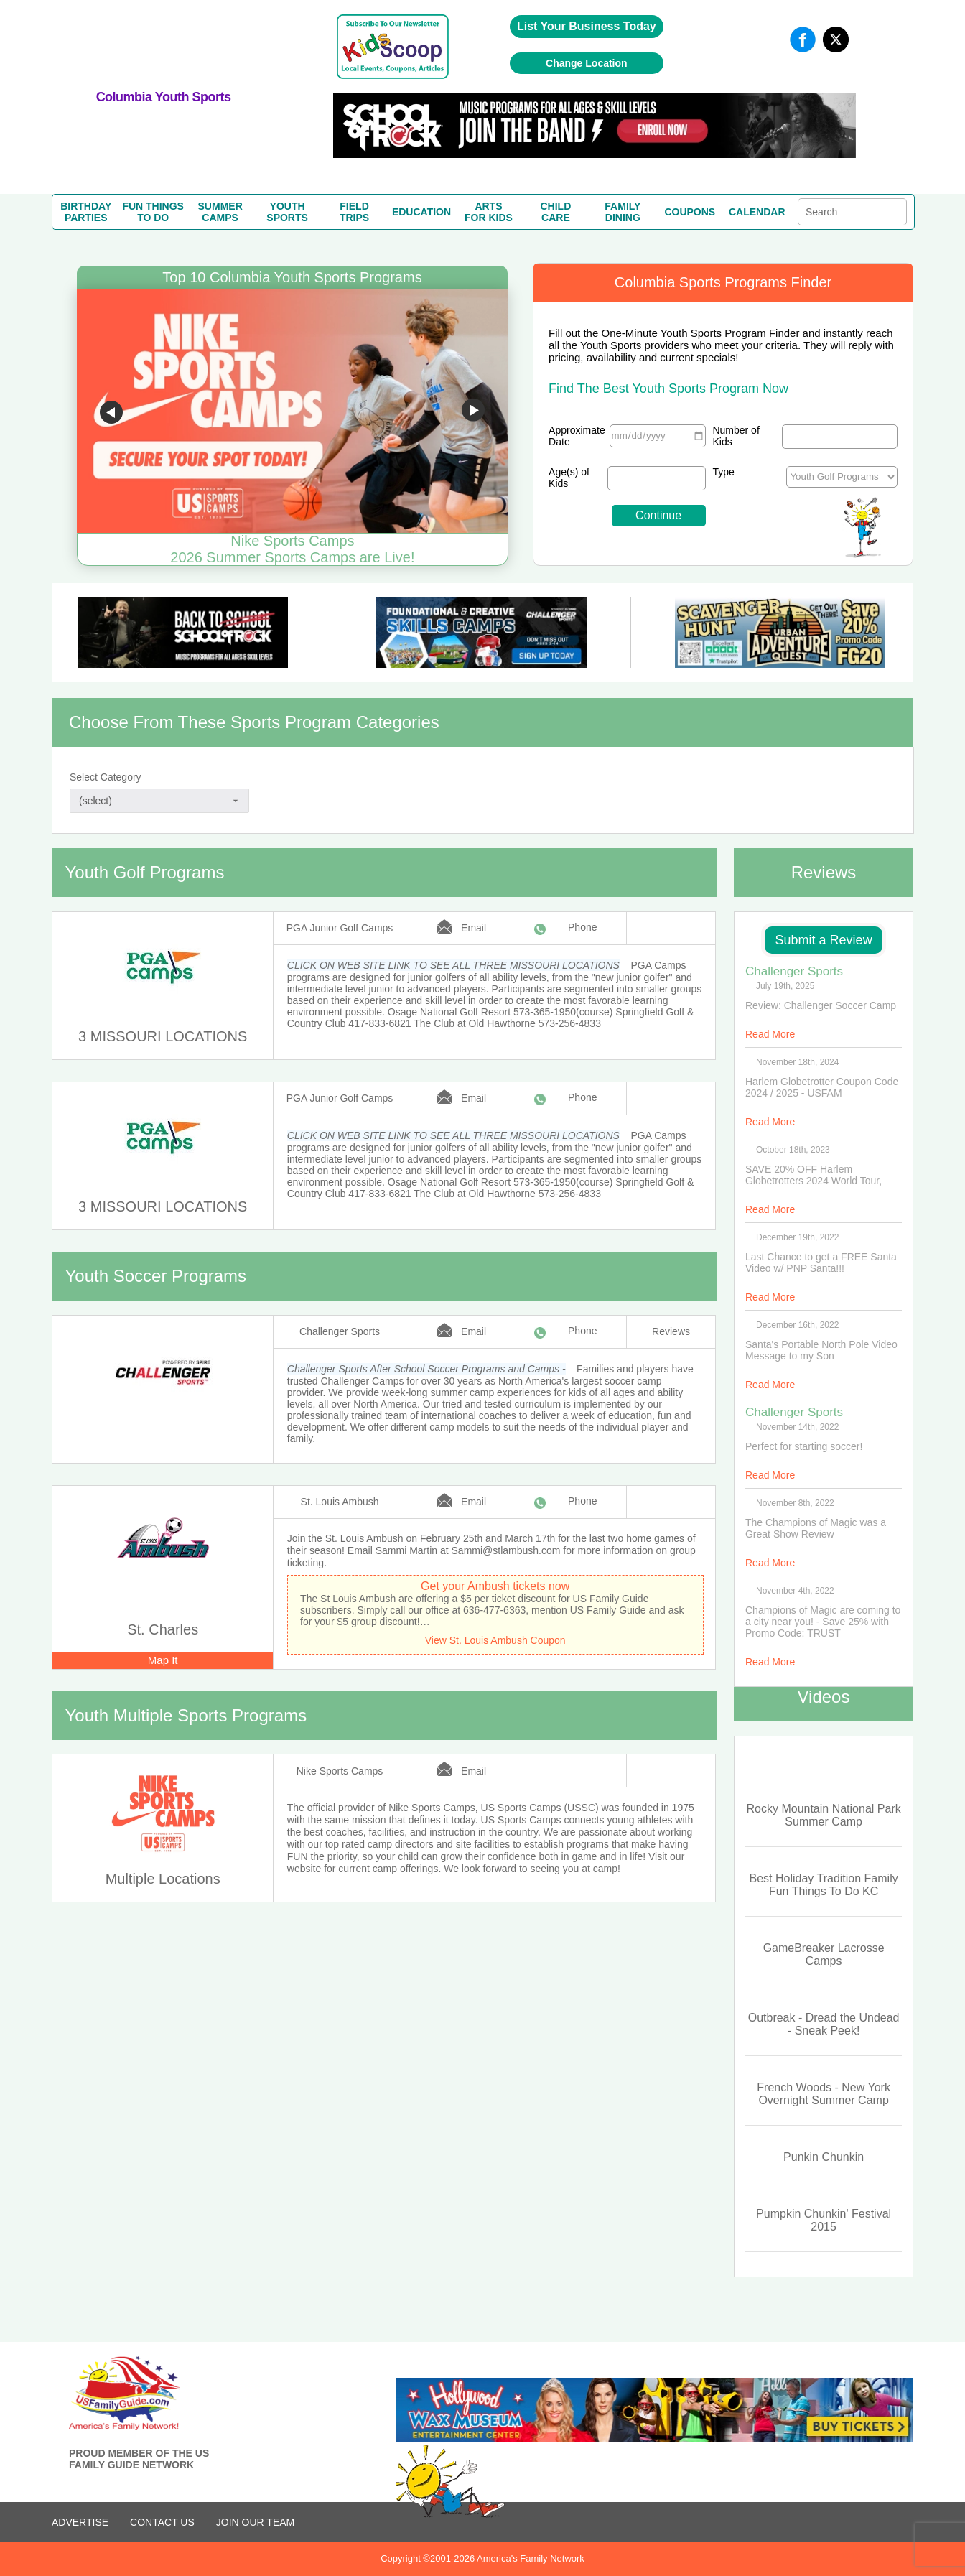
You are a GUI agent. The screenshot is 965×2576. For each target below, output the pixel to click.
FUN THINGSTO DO (153, 211)
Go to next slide (473, 412)
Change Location (587, 63)
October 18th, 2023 (793, 1150)
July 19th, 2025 (785, 986)
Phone (582, 927)
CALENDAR (757, 212)
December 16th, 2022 (797, 1325)
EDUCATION (421, 212)
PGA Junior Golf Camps (339, 928)
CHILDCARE (556, 211)
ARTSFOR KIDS (489, 211)
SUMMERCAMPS (220, 211)
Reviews (671, 1331)
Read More (770, 1034)
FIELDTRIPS (354, 211)
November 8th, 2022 (795, 1503)
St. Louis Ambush (340, 1501)
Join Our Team (255, 2522)
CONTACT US (162, 2522)
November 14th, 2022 (797, 1427)
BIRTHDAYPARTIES (85, 211)
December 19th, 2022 (797, 1237)
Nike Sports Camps (340, 1771)
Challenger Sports (339, 1331)
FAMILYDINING (622, 211)
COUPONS (689, 212)
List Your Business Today (586, 26)
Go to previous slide (111, 412)
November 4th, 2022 (795, 1591)
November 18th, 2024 (797, 1062)
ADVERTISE (80, 2522)
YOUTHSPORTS (287, 211)
